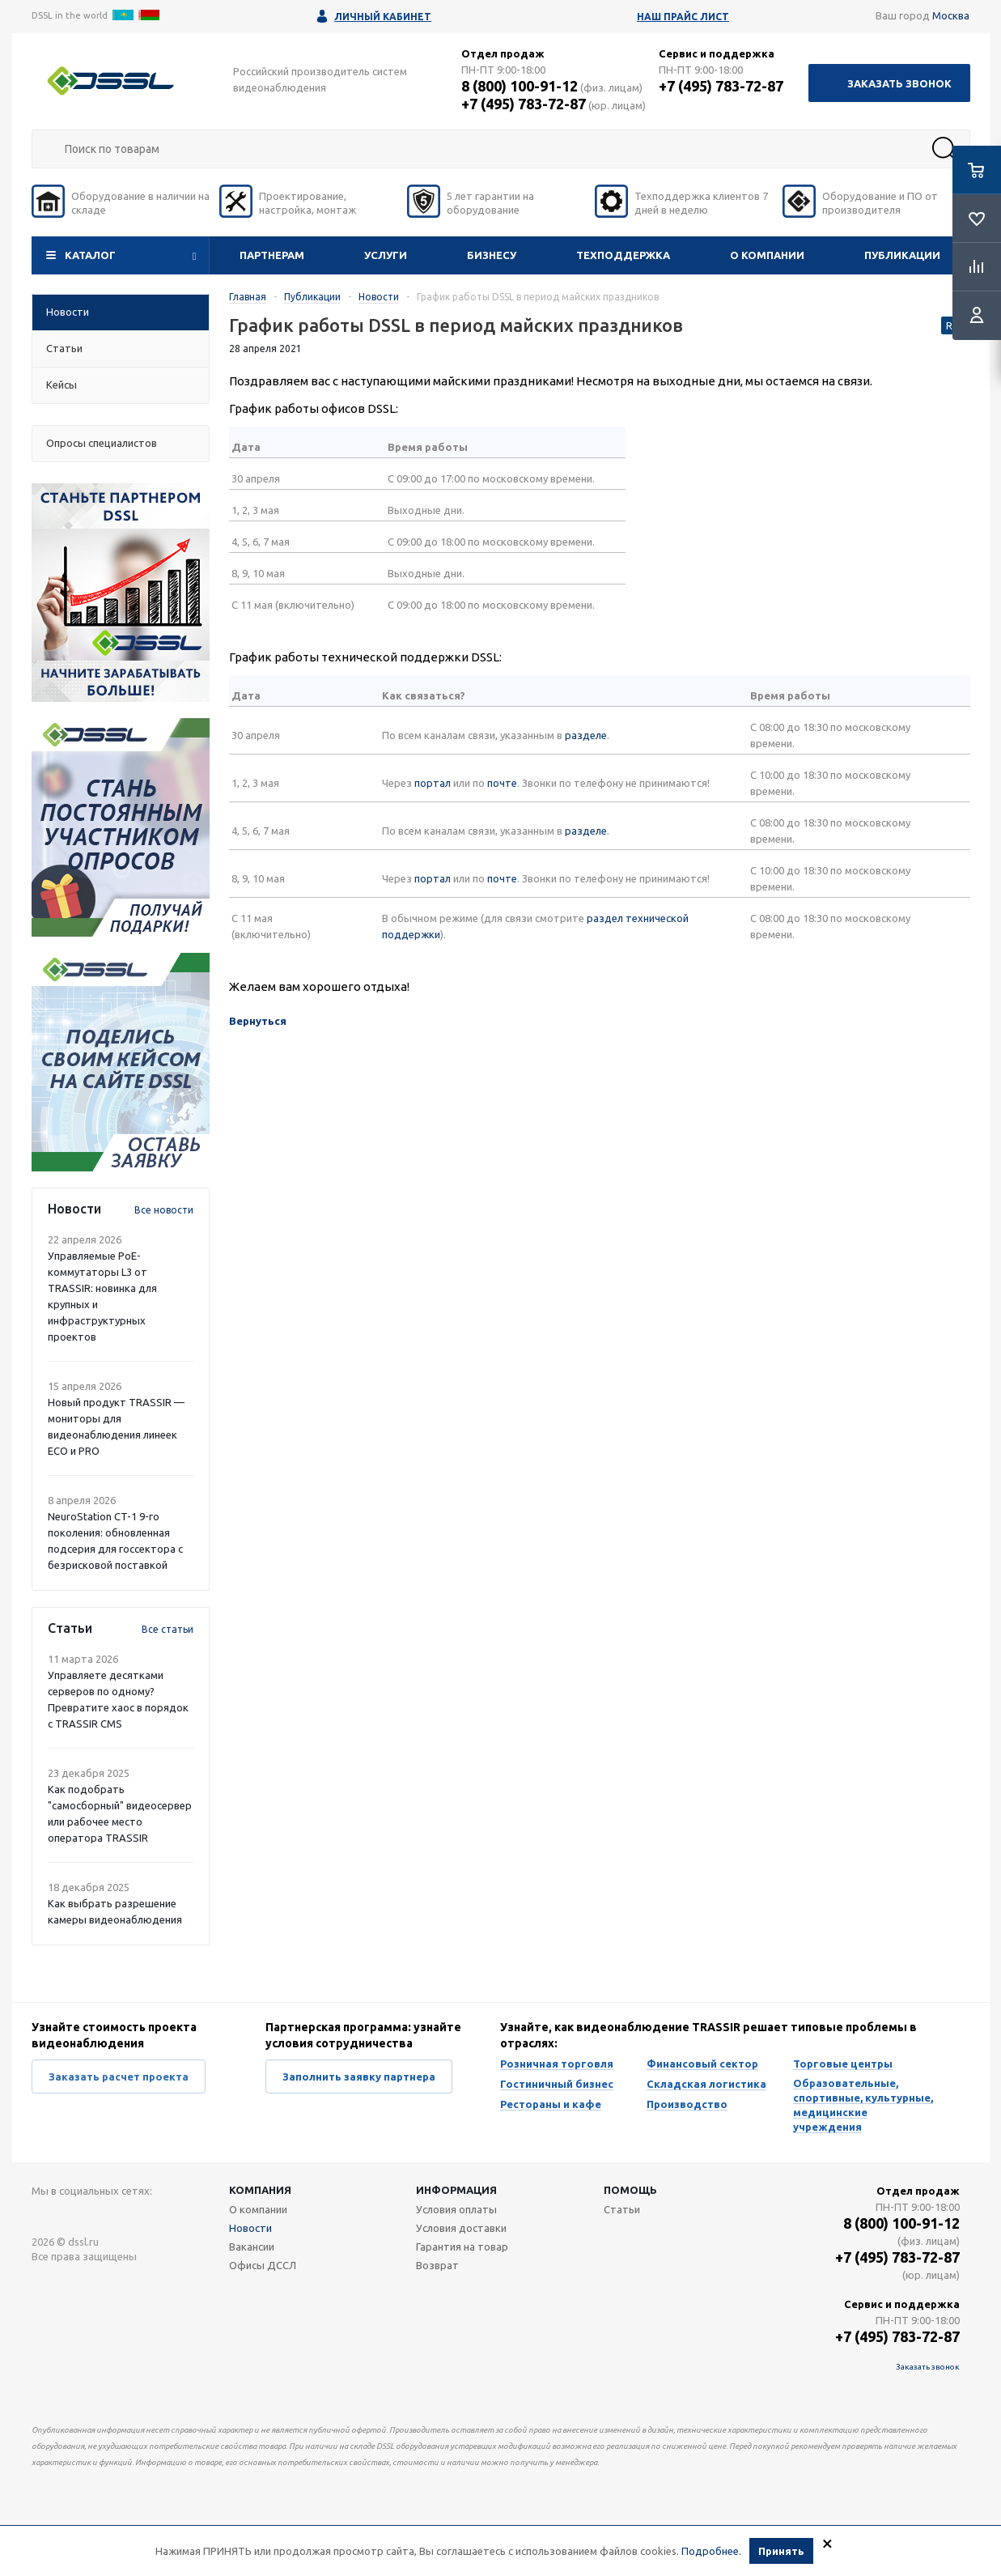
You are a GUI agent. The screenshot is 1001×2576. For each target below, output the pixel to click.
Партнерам (272, 255)
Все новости (163, 1210)
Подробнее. (711, 2551)
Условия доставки (461, 2228)
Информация (456, 2190)
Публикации (902, 255)
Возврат (437, 2265)
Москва (950, 15)
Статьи (622, 2209)
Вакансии (251, 2246)
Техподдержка (623, 255)
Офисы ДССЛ (262, 2265)
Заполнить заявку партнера (358, 2076)
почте (502, 783)
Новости (250, 2228)
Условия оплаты (456, 2209)
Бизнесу (491, 255)
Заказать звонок (899, 83)
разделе (586, 735)
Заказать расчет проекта (119, 2076)
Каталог (90, 255)
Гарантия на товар (462, 2246)
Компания (260, 2190)
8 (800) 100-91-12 (519, 86)
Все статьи (167, 1629)
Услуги (385, 255)
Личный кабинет (382, 16)
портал (432, 783)
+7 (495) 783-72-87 (523, 104)
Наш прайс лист (683, 16)
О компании (767, 255)
